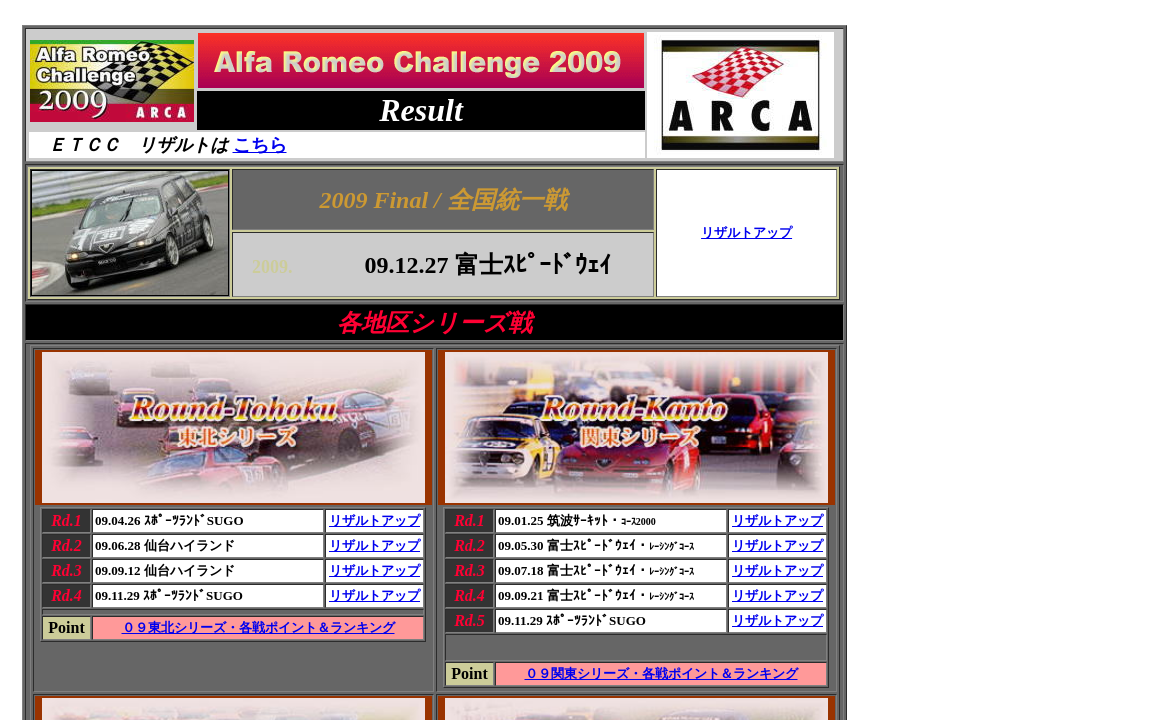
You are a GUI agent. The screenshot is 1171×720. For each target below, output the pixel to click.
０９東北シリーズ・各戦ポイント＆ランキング (258, 627)
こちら (260, 145)
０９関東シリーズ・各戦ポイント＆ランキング (661, 673)
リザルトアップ (746, 232)
